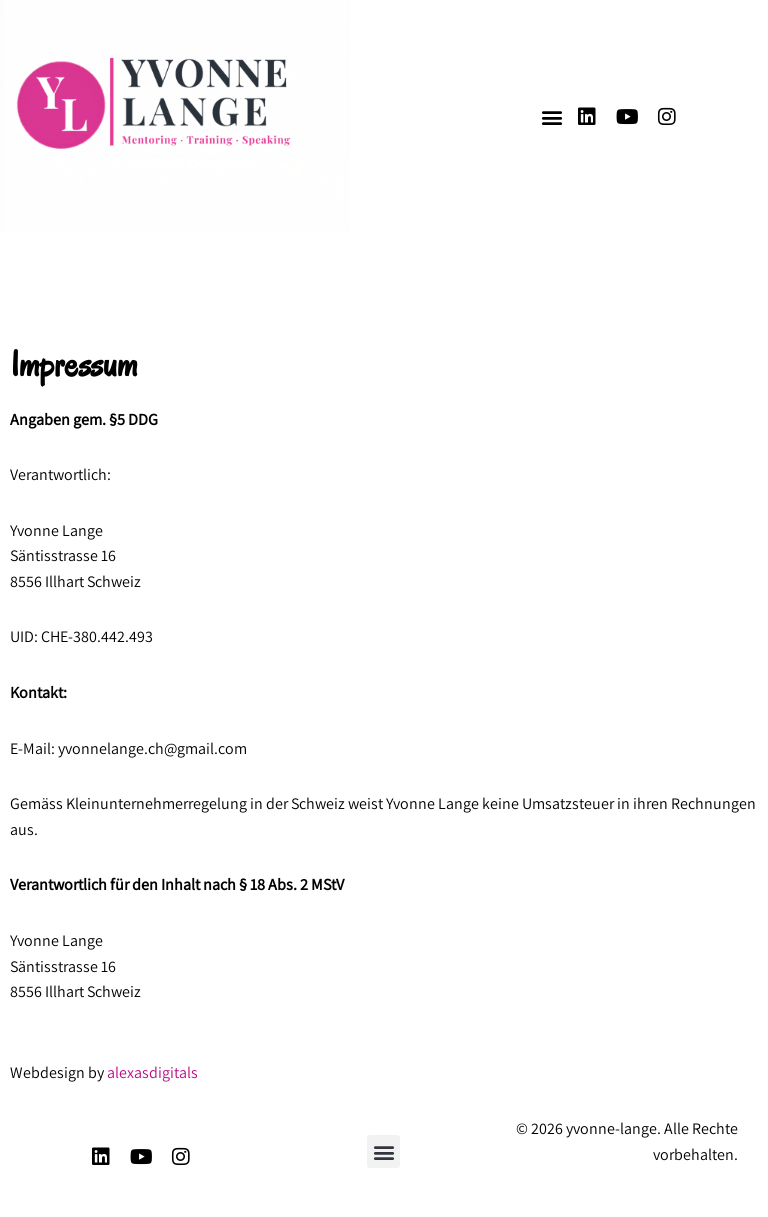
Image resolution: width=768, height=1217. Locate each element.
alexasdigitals (152, 1072)
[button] (551, 116)
